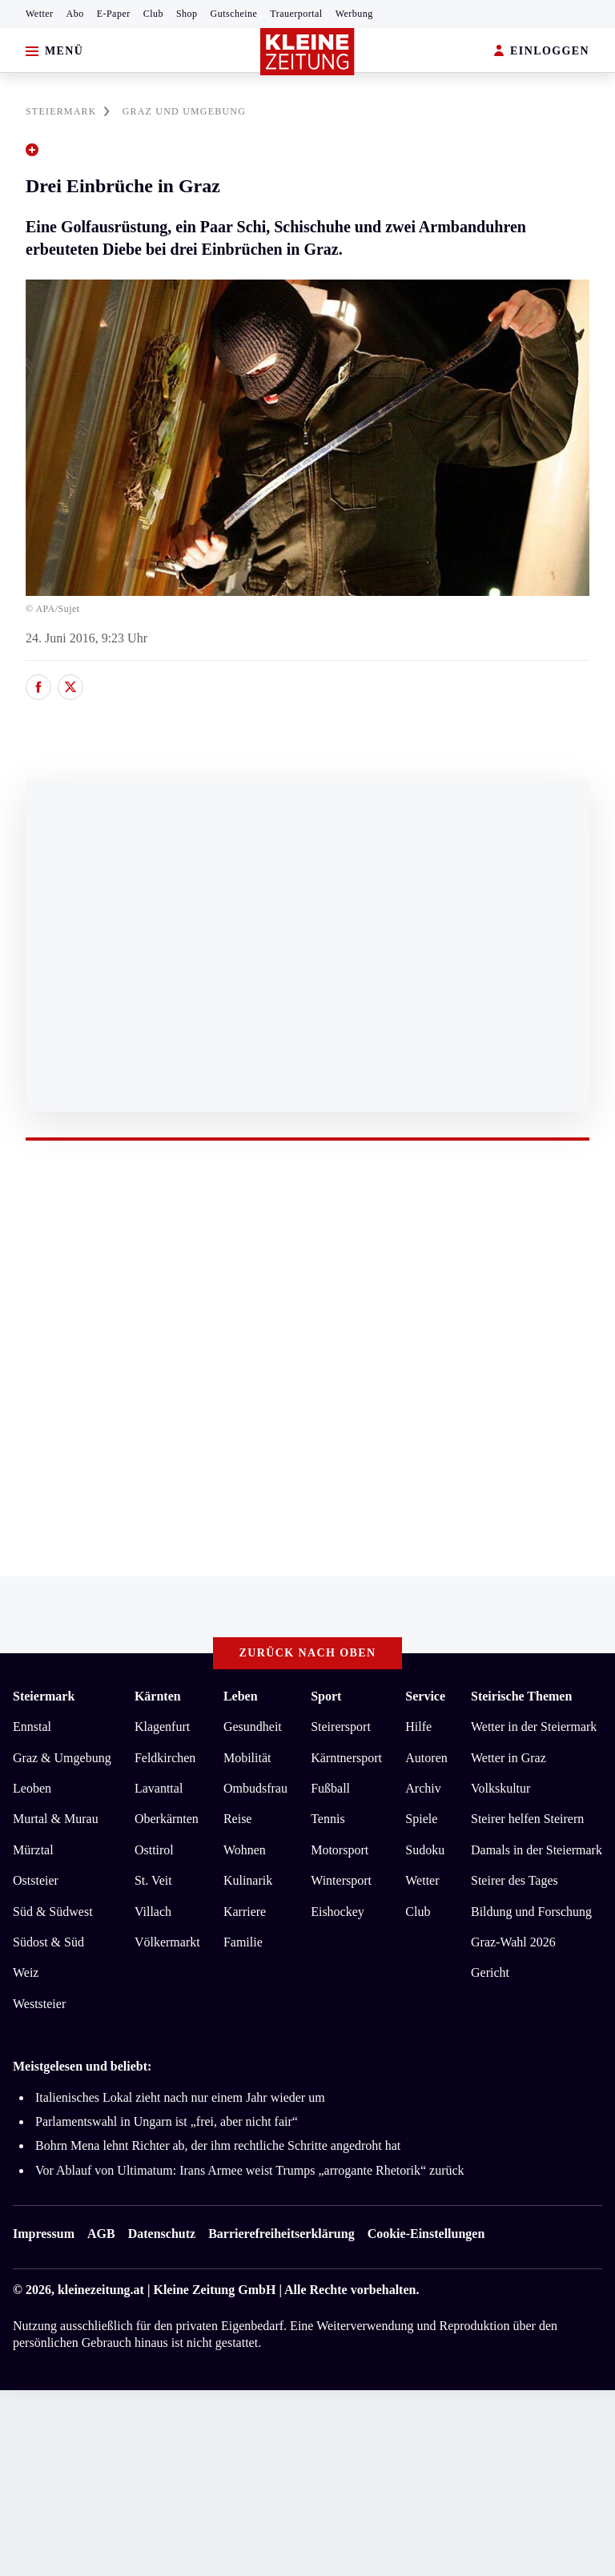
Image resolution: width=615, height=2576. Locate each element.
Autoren (426, 1758)
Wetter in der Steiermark (534, 1726)
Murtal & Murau (55, 1818)
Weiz (25, 1972)
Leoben (32, 1788)
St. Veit (153, 1880)
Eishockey (337, 1911)
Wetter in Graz (508, 1758)
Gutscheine (234, 13)
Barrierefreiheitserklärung (281, 2233)
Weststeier (39, 2003)
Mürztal (33, 1850)
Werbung (354, 13)
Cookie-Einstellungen (426, 2233)
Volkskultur (500, 1788)
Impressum (43, 2233)
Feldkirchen (165, 1758)
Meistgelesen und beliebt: (82, 2066)
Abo (75, 13)
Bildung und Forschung (531, 1911)
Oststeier (35, 1880)
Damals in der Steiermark (536, 1850)
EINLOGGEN (541, 51)
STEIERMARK (68, 111)
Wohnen (244, 1850)
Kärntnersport (346, 1758)
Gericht (490, 1972)
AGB (101, 2233)
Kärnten (158, 1696)
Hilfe (418, 1726)
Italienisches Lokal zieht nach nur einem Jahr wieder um (180, 2097)
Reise (237, 1818)
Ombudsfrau (255, 1788)
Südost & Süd (48, 1942)
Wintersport (341, 1880)
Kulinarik (247, 1880)
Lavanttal (159, 1788)
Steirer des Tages (514, 1880)
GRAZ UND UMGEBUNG (184, 111)
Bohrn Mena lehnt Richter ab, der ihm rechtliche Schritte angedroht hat (217, 2145)
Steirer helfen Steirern (527, 1818)
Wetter (40, 13)
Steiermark (43, 1696)
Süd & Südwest (53, 1911)
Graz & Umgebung (62, 1758)
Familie (243, 1942)
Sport (326, 1696)
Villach (153, 1911)
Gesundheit (252, 1726)
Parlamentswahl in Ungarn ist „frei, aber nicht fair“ (166, 2121)
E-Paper (114, 13)
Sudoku (424, 1850)
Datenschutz (161, 2233)
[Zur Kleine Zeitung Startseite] (307, 51)
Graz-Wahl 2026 (513, 1942)
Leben (240, 1696)
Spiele (421, 1818)
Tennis (327, 1818)
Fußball (330, 1788)
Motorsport (339, 1850)
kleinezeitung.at (101, 2289)
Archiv (422, 1788)
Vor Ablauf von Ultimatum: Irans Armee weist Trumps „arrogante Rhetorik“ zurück (249, 2170)
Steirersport (341, 1726)
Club (153, 13)
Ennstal (32, 1726)
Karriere (244, 1911)
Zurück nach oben (307, 1653)
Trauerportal (296, 13)
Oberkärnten (167, 1818)
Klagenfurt (162, 1726)
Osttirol (154, 1850)
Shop (187, 13)
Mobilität (247, 1758)
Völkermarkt (167, 1942)
